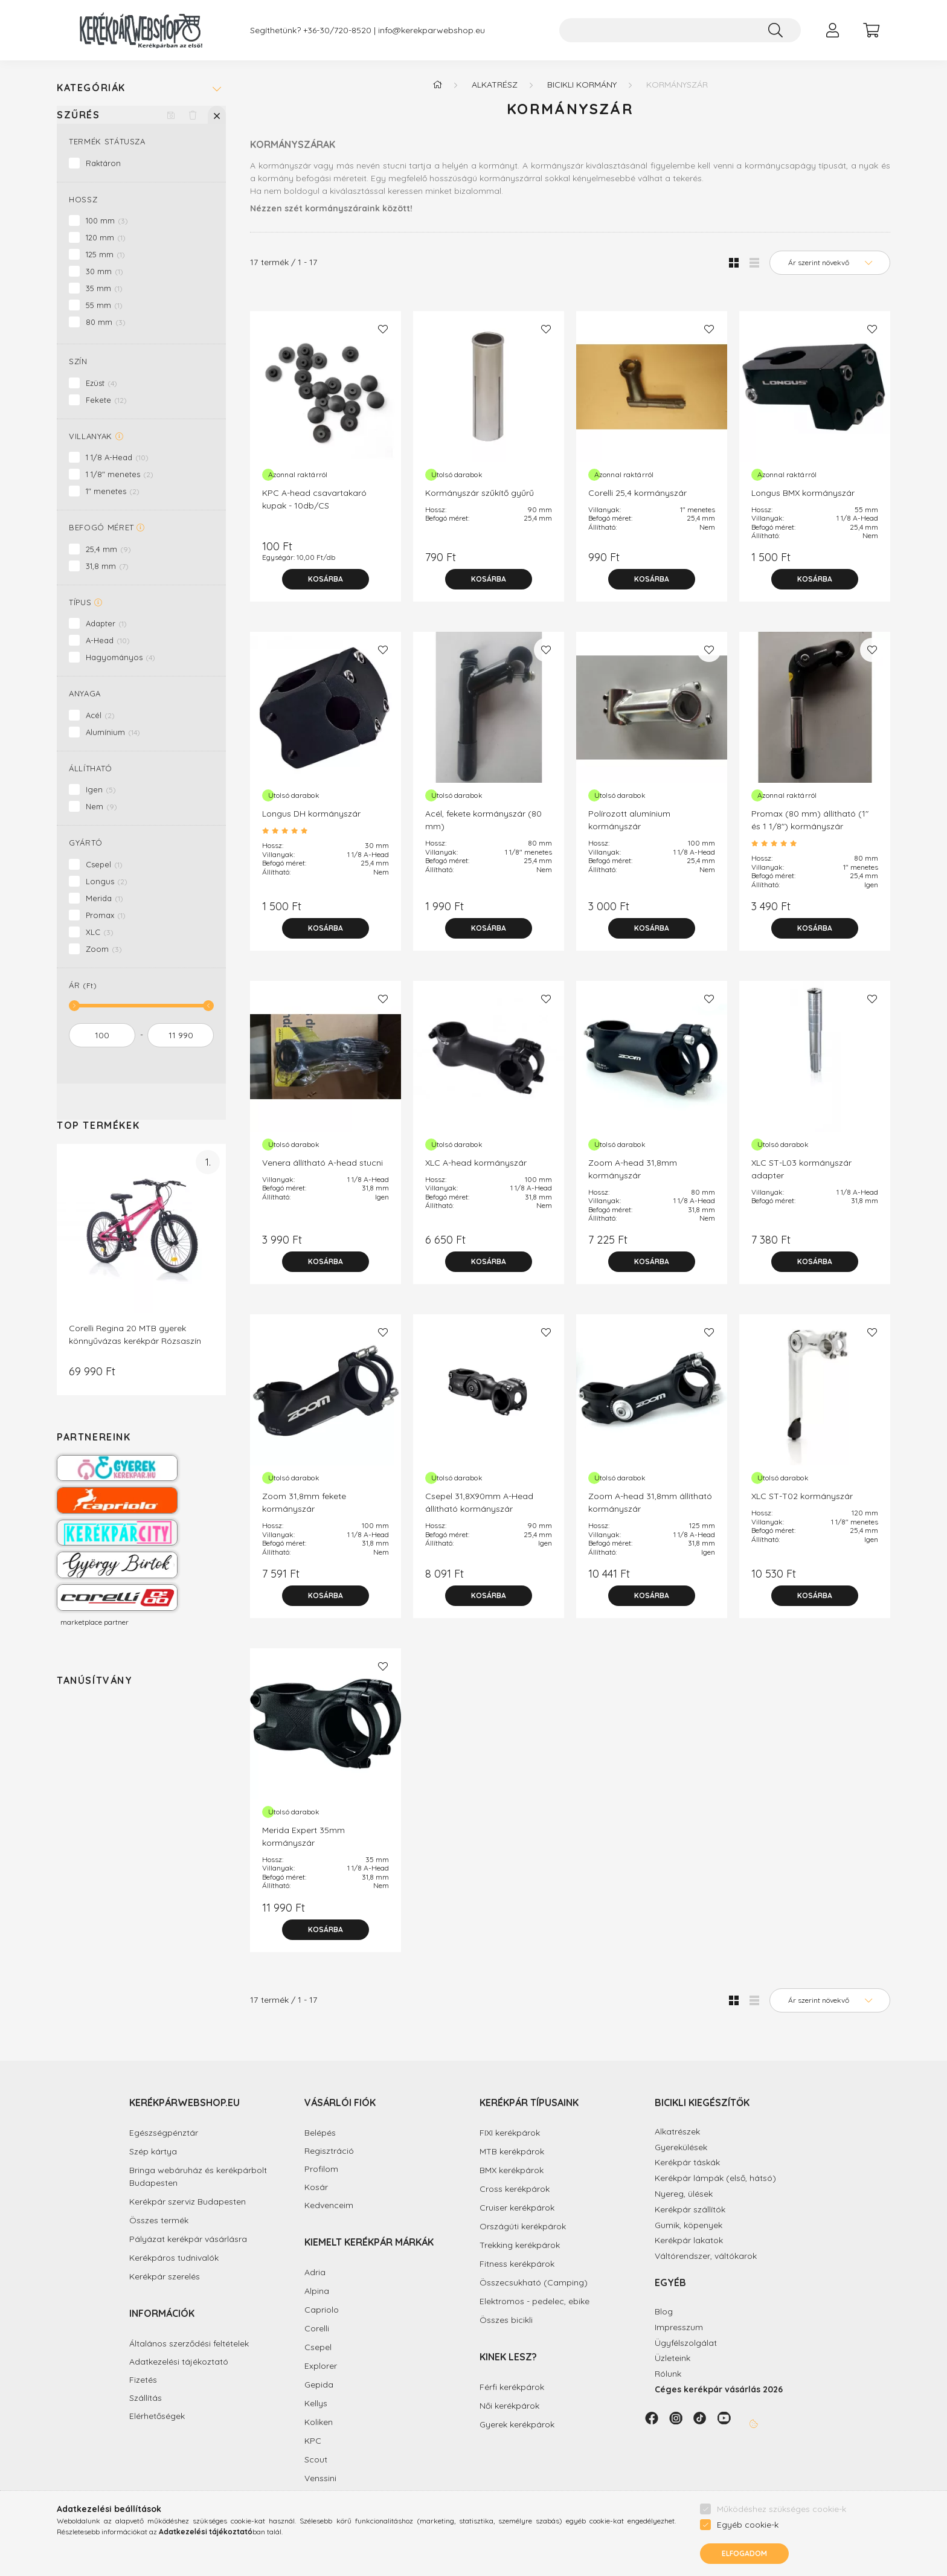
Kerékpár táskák (687, 2162)
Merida (104, 898)
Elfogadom (744, 2553)
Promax (106, 915)
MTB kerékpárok (512, 2151)
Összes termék (158, 2220)
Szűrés (78, 115)
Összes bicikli (506, 2319)
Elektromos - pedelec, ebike (534, 2301)
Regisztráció (329, 2151)
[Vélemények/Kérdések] (325, 830)
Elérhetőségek (157, 2416)
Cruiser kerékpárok (517, 2207)
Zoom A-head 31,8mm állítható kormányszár (650, 1502)
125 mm (105, 254)
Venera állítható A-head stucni (322, 1162)
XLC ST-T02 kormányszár (802, 1496)
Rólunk (668, 2373)
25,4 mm (108, 549)
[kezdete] (102, 1035)
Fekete (106, 400)
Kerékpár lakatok (689, 2240)
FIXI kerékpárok (510, 2132)
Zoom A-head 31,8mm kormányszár (632, 1169)
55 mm (104, 305)
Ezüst (101, 383)
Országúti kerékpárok (523, 2226)
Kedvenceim (328, 2205)
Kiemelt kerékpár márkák (369, 2242)
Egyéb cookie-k (747, 2524)
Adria (315, 2272)
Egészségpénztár (163, 2132)
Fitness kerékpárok (517, 2263)
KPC (312, 2440)
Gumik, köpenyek (688, 2225)
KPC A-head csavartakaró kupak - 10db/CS (314, 499)
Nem (101, 806)
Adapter (106, 623)
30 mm (104, 271)
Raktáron (103, 163)
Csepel (104, 864)
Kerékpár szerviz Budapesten (187, 2201)
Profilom (321, 2169)
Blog (664, 2311)
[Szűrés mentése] (171, 115)
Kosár (316, 2187)
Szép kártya (153, 2151)
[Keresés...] (680, 30)
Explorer (320, 2365)
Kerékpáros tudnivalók (174, 2257)
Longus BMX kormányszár (803, 492)
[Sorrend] (829, 263)
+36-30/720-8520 (337, 30)
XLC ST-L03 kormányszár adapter (801, 1169)
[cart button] (871, 30)
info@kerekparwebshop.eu (431, 30)
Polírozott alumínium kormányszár (629, 820)
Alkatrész (495, 84)
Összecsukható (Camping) (534, 2282)
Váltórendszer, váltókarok (706, 2255)
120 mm (106, 237)
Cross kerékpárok (515, 2188)
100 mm (107, 220)
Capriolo (321, 2309)
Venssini (320, 2478)
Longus (106, 881)
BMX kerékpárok (512, 2170)
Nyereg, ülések (684, 2193)
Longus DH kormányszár (311, 813)
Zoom (104, 949)
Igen (101, 789)
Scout (315, 2459)
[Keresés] (775, 30)
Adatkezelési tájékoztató (178, 2362)
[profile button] (832, 30)
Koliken (318, 2422)
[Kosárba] (325, 579)
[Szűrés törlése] (193, 115)
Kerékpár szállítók (690, 2209)
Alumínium (113, 732)
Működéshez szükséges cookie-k (781, 2509)
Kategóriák (91, 88)
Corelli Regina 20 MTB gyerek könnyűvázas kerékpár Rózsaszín (135, 1334)
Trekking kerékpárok (520, 2245)
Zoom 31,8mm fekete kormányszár (304, 1502)
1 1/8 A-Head (117, 457)
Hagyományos (120, 657)
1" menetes (113, 491)
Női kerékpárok (509, 2405)
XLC (100, 932)
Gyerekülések (681, 2147)
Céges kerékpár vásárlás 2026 (719, 2389)
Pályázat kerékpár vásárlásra (188, 2239)
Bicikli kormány (582, 84)
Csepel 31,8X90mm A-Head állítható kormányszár (479, 1502)
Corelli (316, 2328)
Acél (100, 715)
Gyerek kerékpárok (517, 2424)
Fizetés (143, 2380)
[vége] (180, 1035)
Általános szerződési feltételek (189, 2344)
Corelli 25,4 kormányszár (637, 492)
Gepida (318, 2384)
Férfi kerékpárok (512, 2387)
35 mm (104, 288)
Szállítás (145, 2398)
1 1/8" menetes (119, 474)
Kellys (315, 2403)
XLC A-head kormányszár (476, 1162)
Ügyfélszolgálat (686, 2342)
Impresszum (679, 2327)
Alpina (316, 2290)
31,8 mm (107, 566)
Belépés (320, 2133)
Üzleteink (672, 2358)
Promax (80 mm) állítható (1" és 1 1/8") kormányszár (809, 820)
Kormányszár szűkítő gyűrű (479, 492)
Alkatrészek (677, 2131)
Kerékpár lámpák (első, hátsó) (715, 2178)
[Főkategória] (437, 84)
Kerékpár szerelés (164, 2276)
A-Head (108, 640)
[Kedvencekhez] (383, 329)
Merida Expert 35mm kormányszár (303, 1836)
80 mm (106, 322)
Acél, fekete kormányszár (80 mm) (483, 820)
